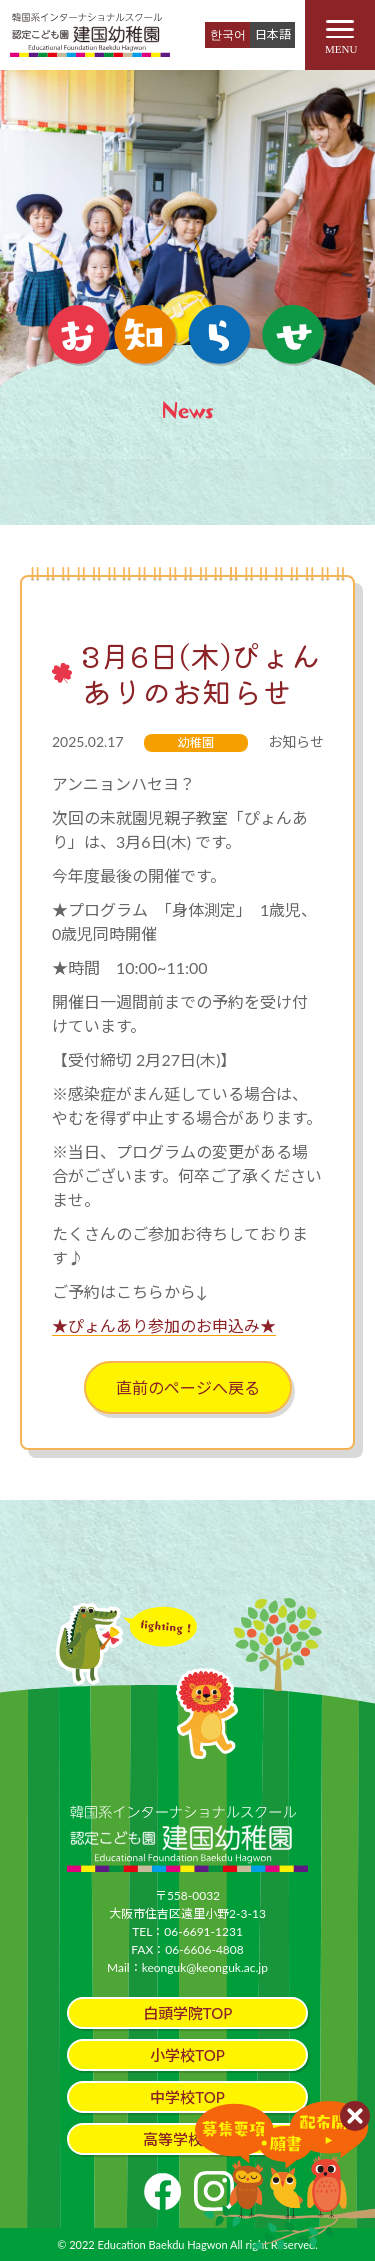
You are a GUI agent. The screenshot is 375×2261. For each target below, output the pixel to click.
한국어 (228, 34)
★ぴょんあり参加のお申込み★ (164, 1325)
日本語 (273, 34)
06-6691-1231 (203, 1931)
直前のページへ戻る (188, 1387)
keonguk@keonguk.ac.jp (205, 1967)
